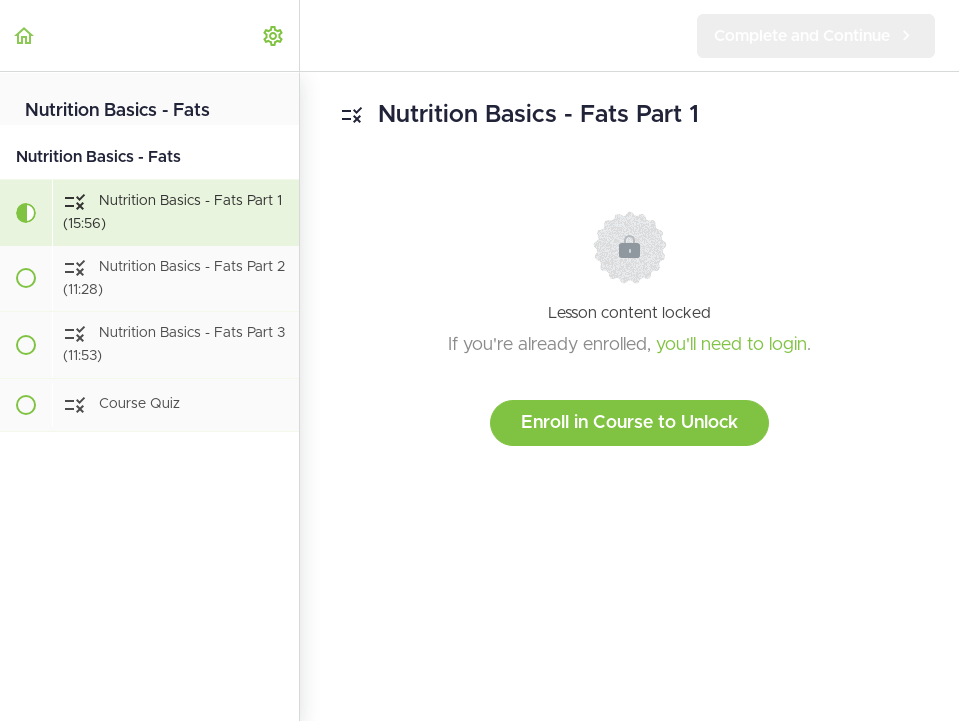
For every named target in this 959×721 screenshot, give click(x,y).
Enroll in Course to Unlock (629, 423)
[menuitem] (274, 35)
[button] (25, 35)
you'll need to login (731, 345)
